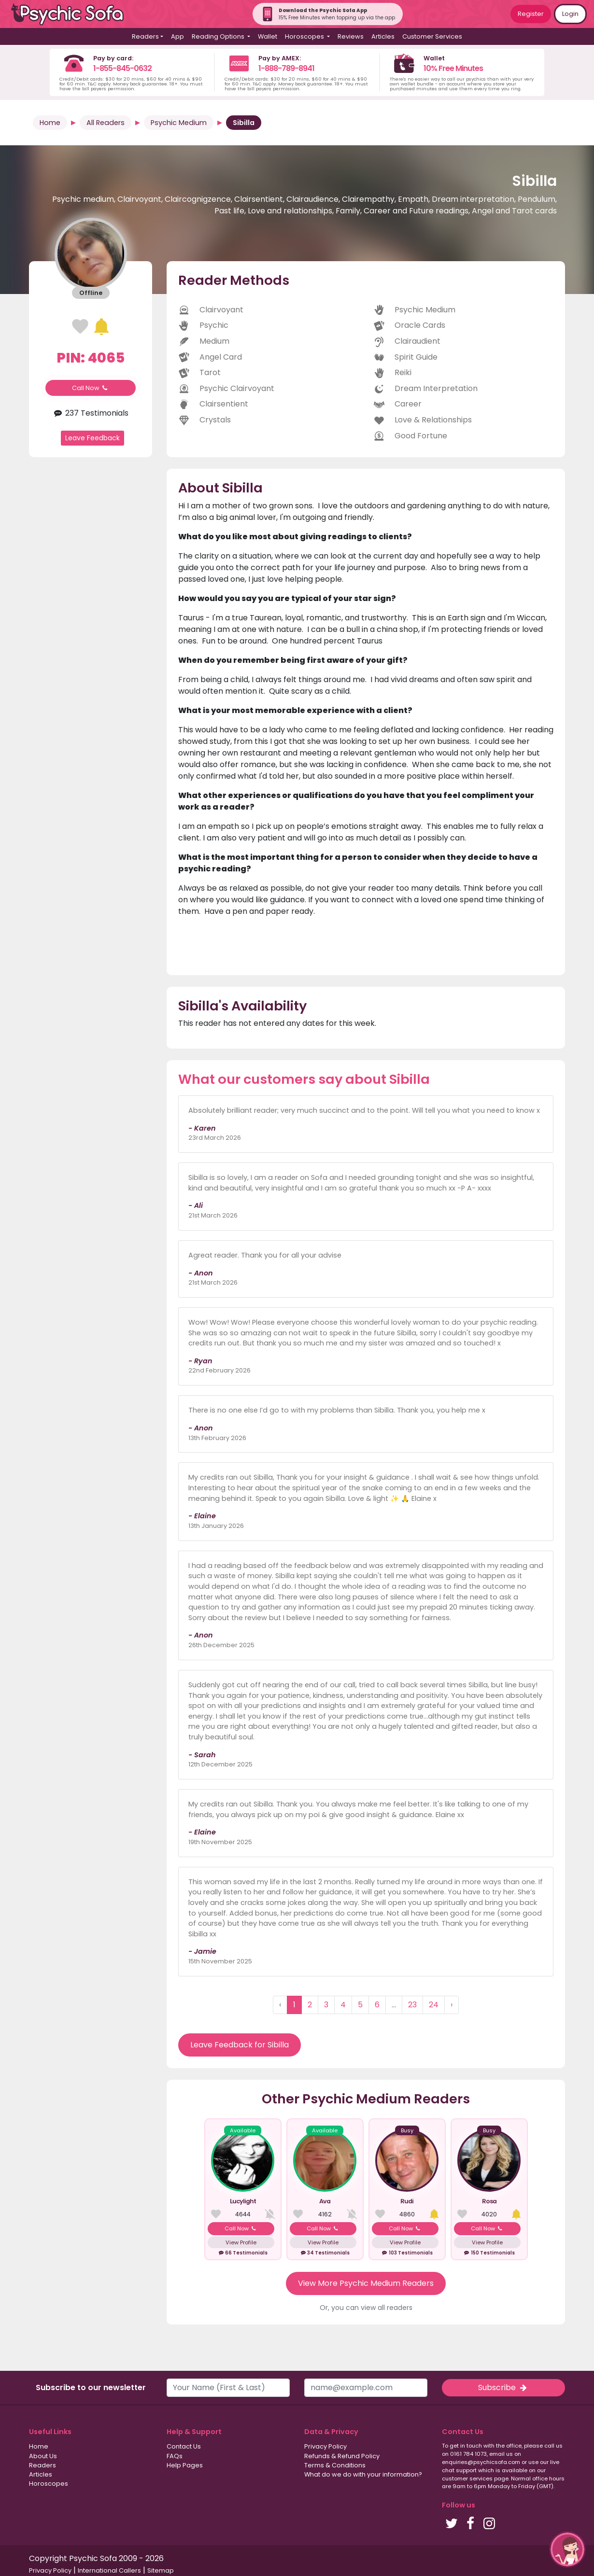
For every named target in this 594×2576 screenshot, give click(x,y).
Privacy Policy (325, 2446)
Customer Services (432, 36)
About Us (43, 2456)
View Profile (241, 2242)
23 (412, 2004)
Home (50, 122)
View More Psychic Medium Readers (366, 2283)
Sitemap (160, 2570)
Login (570, 13)
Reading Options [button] (219, 36)
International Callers (109, 2570)
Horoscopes (48, 2483)
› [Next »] (452, 2004)
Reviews (351, 36)
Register (531, 13)
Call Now (91, 388)
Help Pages (185, 2465)
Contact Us (184, 2446)
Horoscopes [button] (305, 36)
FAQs (175, 2456)
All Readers (105, 122)
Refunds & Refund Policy (342, 2456)
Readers (42, 2465)
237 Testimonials (90, 413)
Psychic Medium (179, 122)
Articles (383, 36)
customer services (467, 2478)
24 (433, 2004)
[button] (567, 2549)
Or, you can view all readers (366, 2307)
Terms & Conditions (335, 2465)
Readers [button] (145, 36)
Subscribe (503, 2387)
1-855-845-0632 (122, 68)
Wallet (267, 36)
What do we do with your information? (363, 2474)
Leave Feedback (92, 438)
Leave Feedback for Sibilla (239, 2044)
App (177, 36)
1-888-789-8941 (286, 68)
